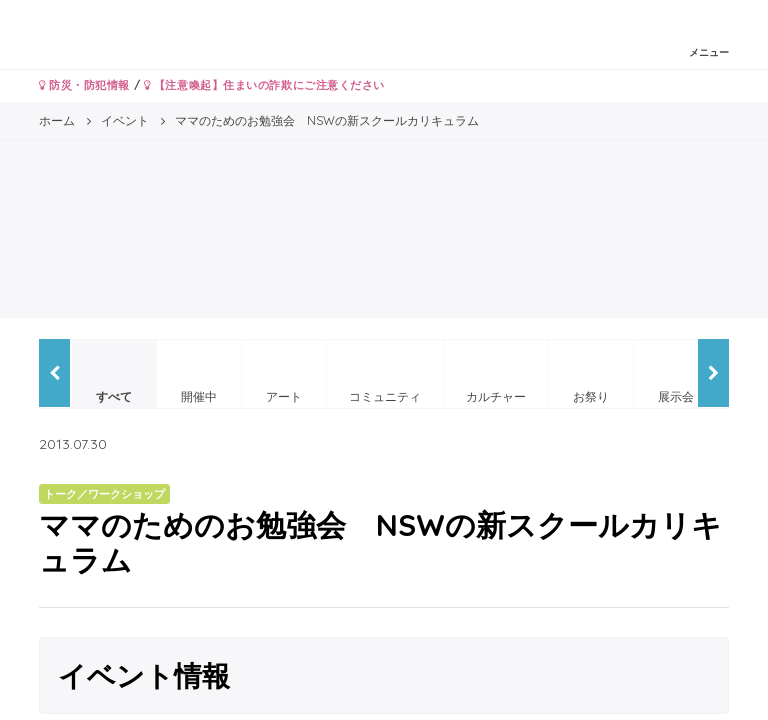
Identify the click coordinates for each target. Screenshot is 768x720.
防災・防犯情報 (84, 85)
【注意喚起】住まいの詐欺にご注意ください (264, 85)
